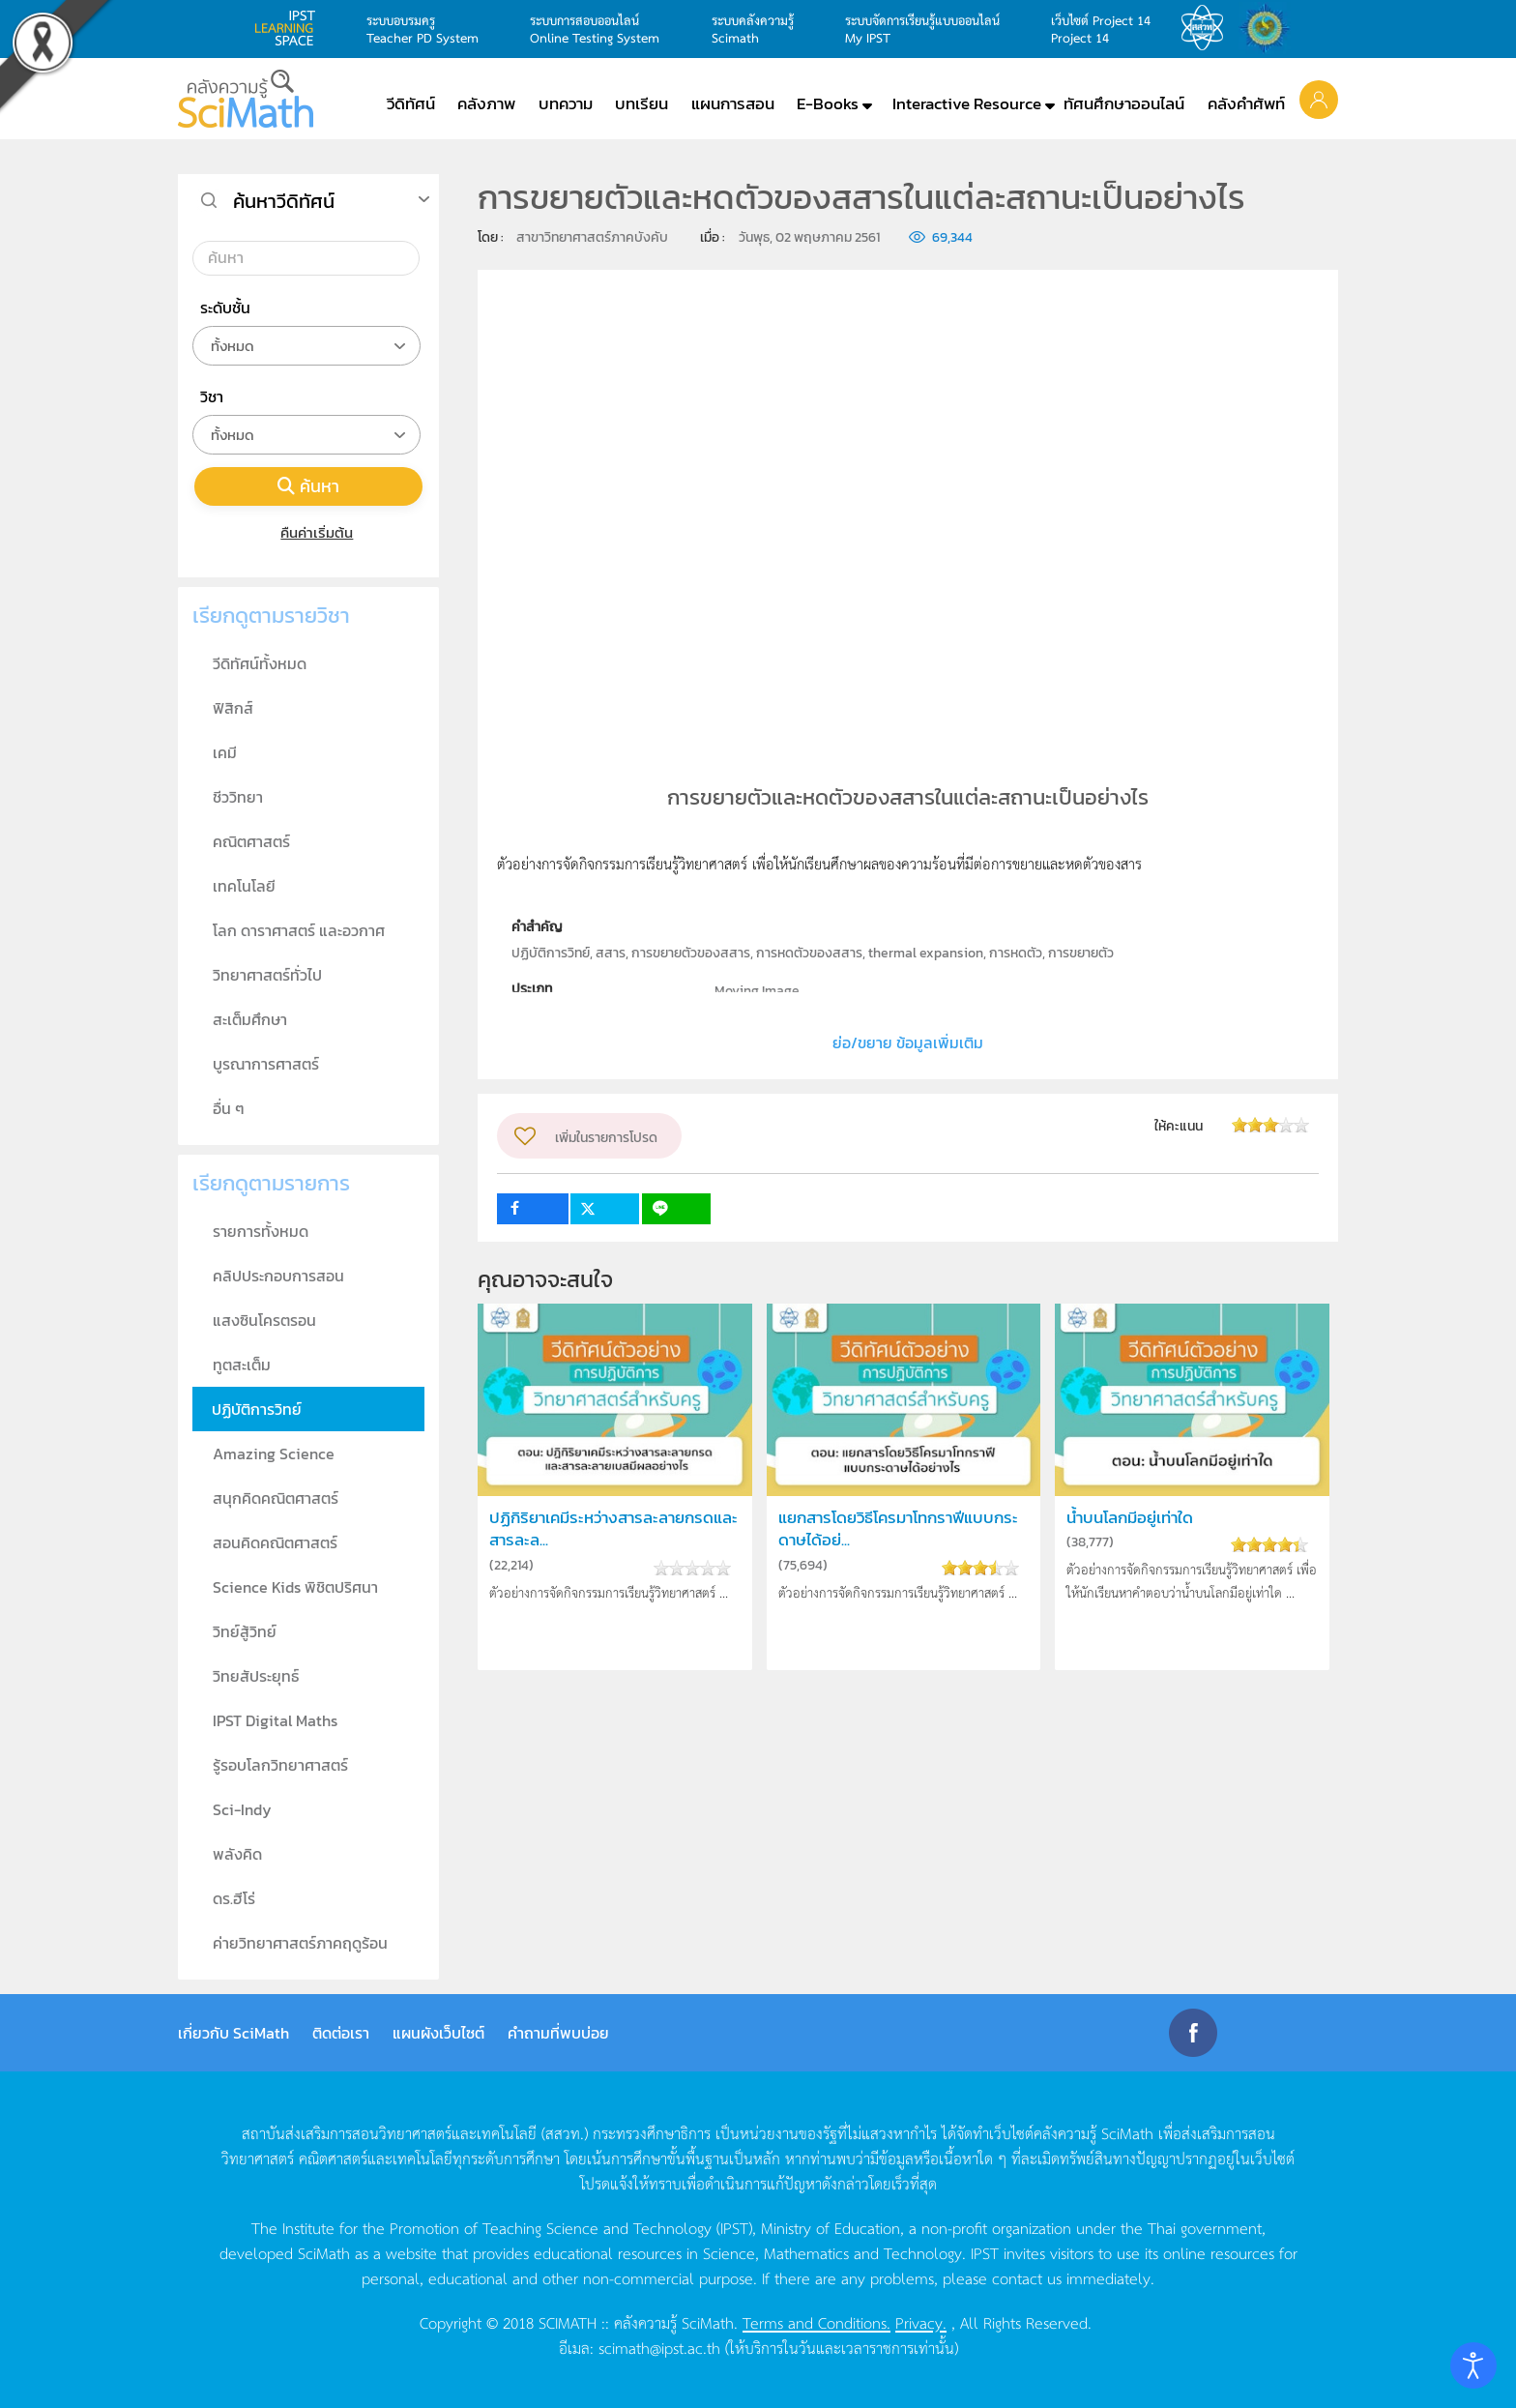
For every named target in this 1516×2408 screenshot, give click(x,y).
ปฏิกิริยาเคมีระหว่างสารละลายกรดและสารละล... (613, 1529)
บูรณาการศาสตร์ (266, 1063)
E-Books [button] (828, 103)
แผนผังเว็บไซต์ (438, 2032)
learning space (290, 28)
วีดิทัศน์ (411, 103)
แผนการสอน (732, 103)
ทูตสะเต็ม (242, 1364)
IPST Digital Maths (275, 1720)
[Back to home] (245, 99)
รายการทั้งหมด (260, 1231)
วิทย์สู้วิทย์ (245, 1631)
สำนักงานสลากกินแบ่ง (1269, 28)
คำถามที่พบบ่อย (558, 2032)
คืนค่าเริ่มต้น (309, 532)
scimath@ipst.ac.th (659, 2347)
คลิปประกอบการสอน (278, 1275)
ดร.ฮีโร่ (234, 1898)
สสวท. (1208, 28)
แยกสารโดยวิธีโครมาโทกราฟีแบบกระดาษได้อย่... (898, 1529)
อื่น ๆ (229, 1108)
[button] (1318, 98)
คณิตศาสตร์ (251, 841)
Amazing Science (274, 1453)
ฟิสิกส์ (233, 707)
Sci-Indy (242, 1809)
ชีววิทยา (238, 796)
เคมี (225, 752)
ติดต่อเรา (340, 2032)
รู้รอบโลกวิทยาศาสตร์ (280, 1765)
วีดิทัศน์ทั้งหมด (259, 663)
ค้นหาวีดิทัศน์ (284, 201)
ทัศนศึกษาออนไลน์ (1124, 103)
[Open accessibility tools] (1473, 2365)
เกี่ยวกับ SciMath (233, 2032)
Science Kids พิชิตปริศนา (295, 1587)
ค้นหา (308, 486)
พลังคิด (237, 1853)
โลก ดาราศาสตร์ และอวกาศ (299, 930)
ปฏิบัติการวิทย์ (257, 1409)
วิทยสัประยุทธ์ (256, 1676)
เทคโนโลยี (244, 885)
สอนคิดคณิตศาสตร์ (275, 1542)
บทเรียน (641, 103)
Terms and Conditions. (816, 2322)
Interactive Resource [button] (966, 103)
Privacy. (921, 2322)
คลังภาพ (486, 103)
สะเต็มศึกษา (250, 1019)
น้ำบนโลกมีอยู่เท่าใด (1129, 1518)
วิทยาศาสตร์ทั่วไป (267, 974)
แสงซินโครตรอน (264, 1320)
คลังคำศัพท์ (1246, 103)
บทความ (566, 103)
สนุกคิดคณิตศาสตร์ (275, 1498)
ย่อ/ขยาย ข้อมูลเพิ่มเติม (907, 1042)
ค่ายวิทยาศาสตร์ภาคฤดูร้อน (300, 1942)
